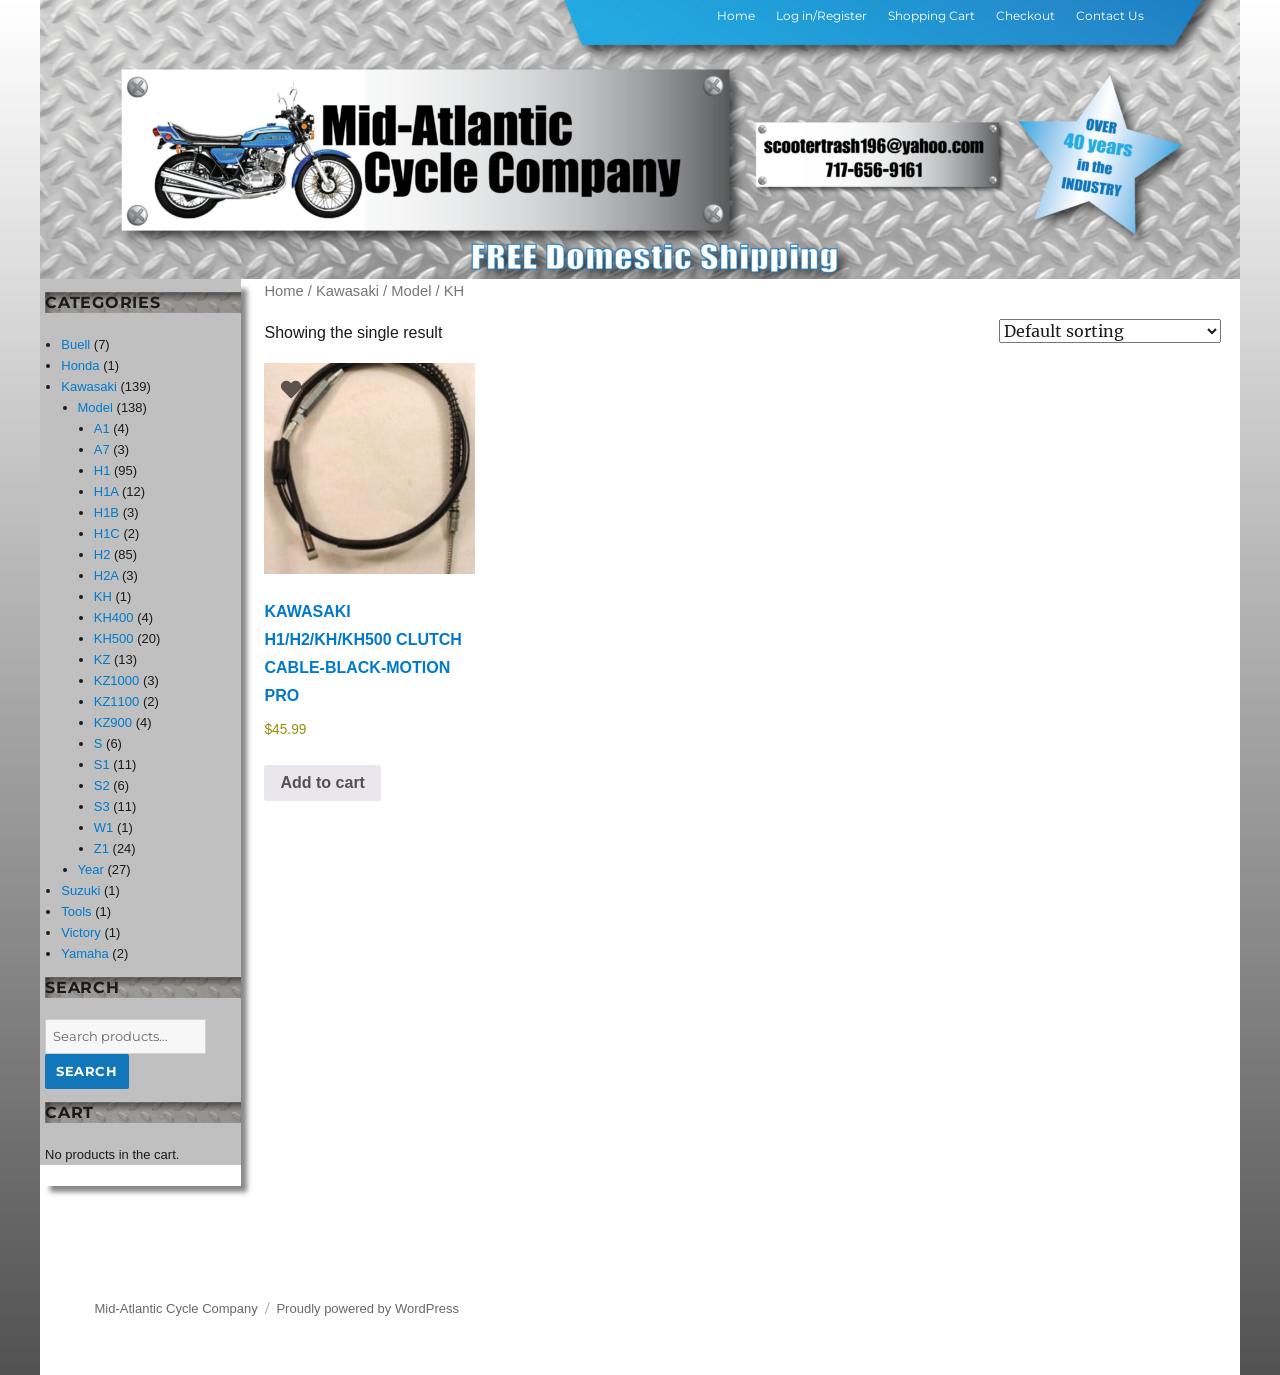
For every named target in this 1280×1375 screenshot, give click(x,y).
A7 (102, 449)
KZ (102, 659)
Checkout (1025, 15)
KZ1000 (117, 680)
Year (91, 869)
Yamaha (84, 953)
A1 (102, 428)
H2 (102, 554)
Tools (76, 911)
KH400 (114, 617)
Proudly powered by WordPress (367, 1308)
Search (87, 1071)
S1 (102, 764)
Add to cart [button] (322, 782)
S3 (102, 806)
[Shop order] (1110, 331)
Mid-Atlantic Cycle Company (176, 1308)
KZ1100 (117, 701)
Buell (75, 344)
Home (736, 15)
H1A (106, 491)
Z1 (101, 848)
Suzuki (80, 890)
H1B (106, 512)
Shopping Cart (931, 15)
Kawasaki (347, 291)
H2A (106, 575)
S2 (102, 785)
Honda (80, 365)
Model (411, 291)
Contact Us (1110, 15)
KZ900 (113, 722)
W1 (104, 827)
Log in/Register (821, 15)
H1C (107, 533)
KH (103, 596)
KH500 (114, 638)
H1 (102, 470)
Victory (81, 932)
